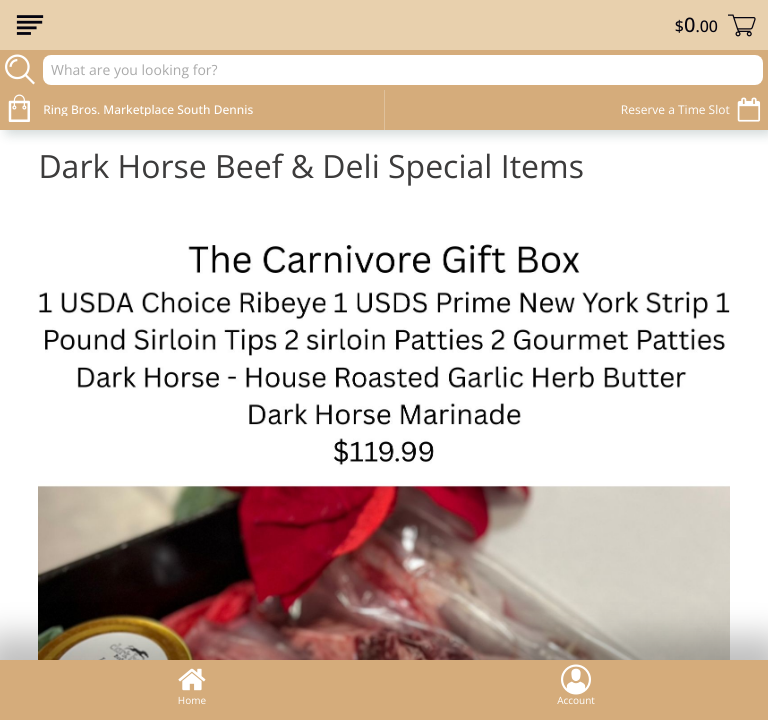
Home (192, 685)
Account (576, 685)
